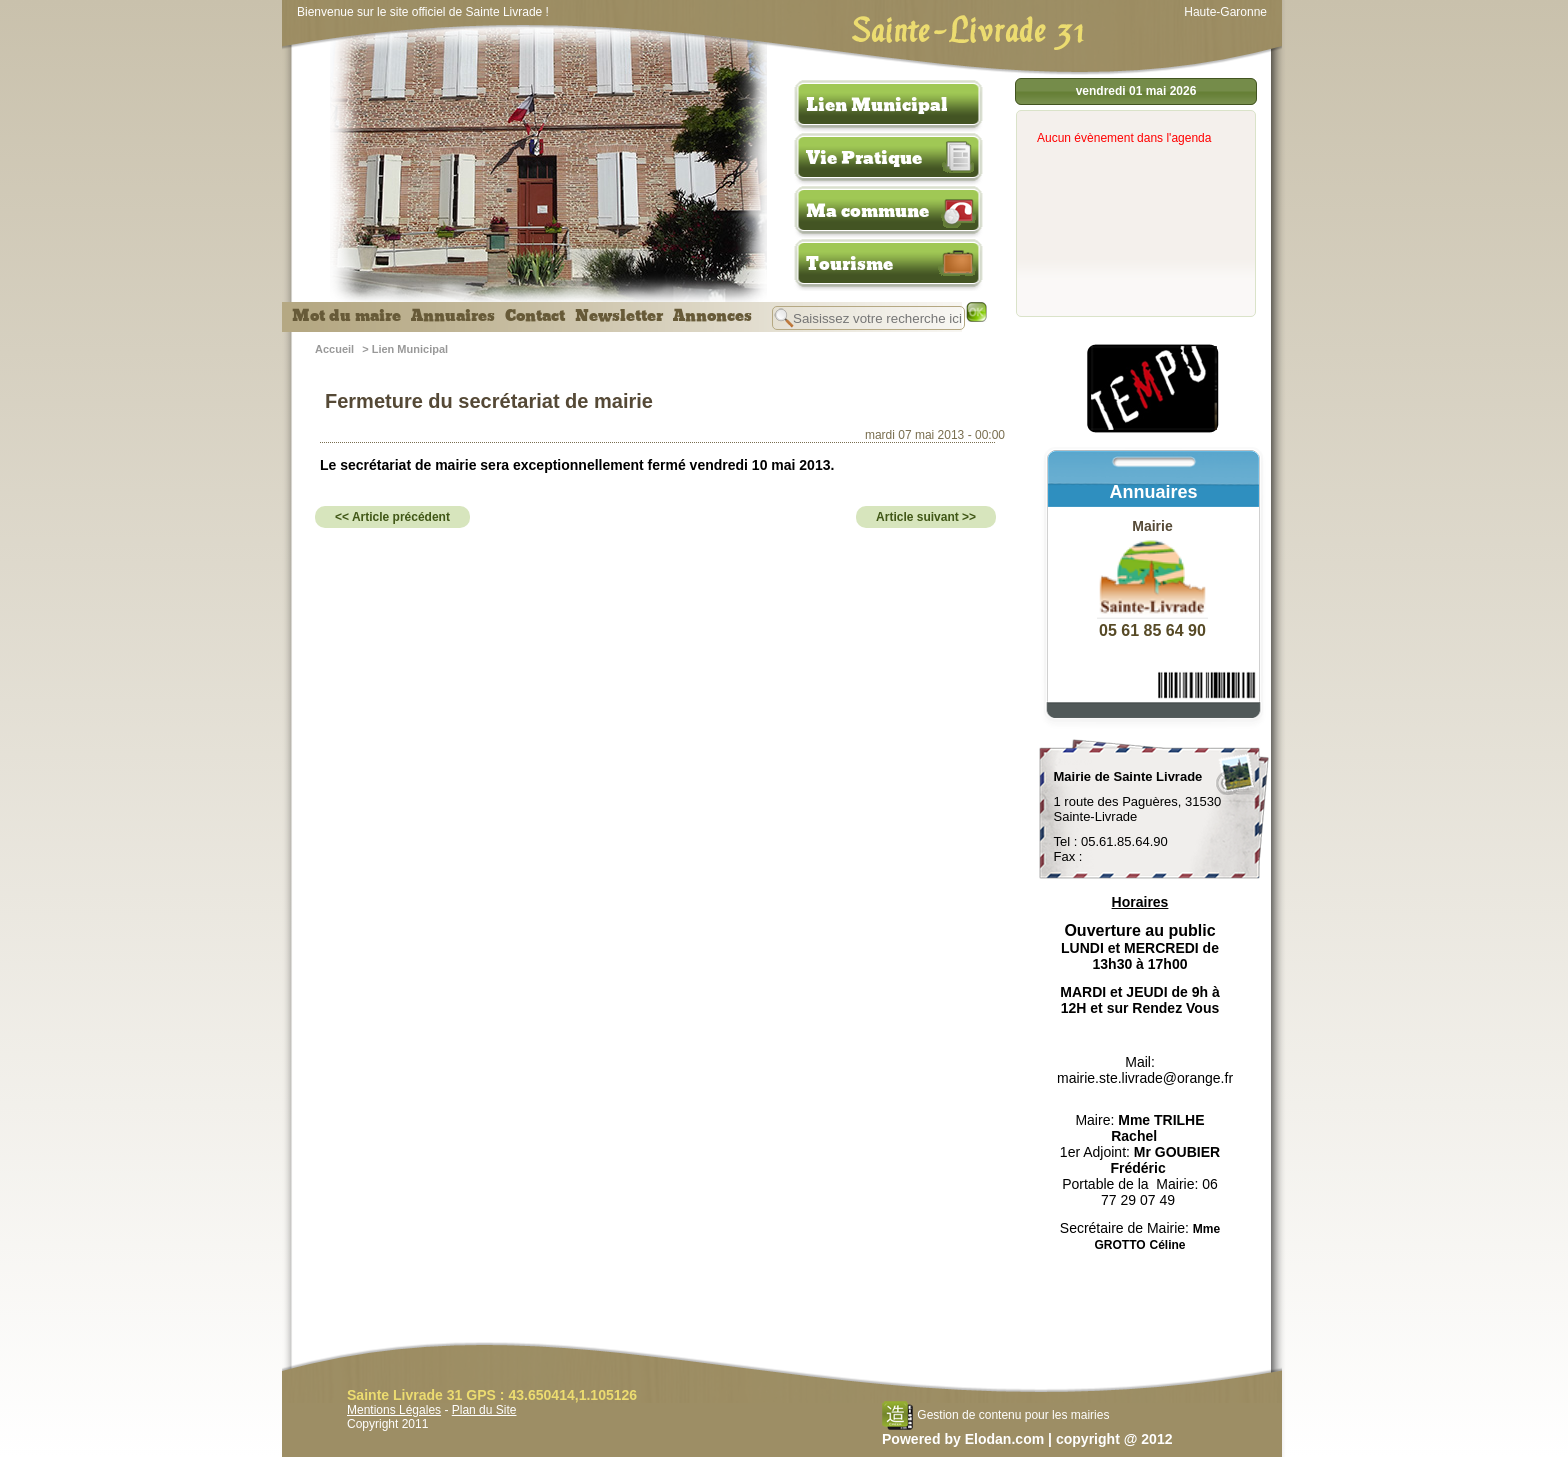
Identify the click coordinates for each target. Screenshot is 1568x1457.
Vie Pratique (864, 158)
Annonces (712, 316)
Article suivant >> (926, 517)
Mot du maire (346, 316)
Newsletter (619, 316)
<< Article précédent (392, 517)
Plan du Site (484, 1410)
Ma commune (867, 211)
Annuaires (453, 316)
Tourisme (849, 264)
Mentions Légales (394, 1410)
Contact (535, 316)
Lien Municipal (877, 105)
